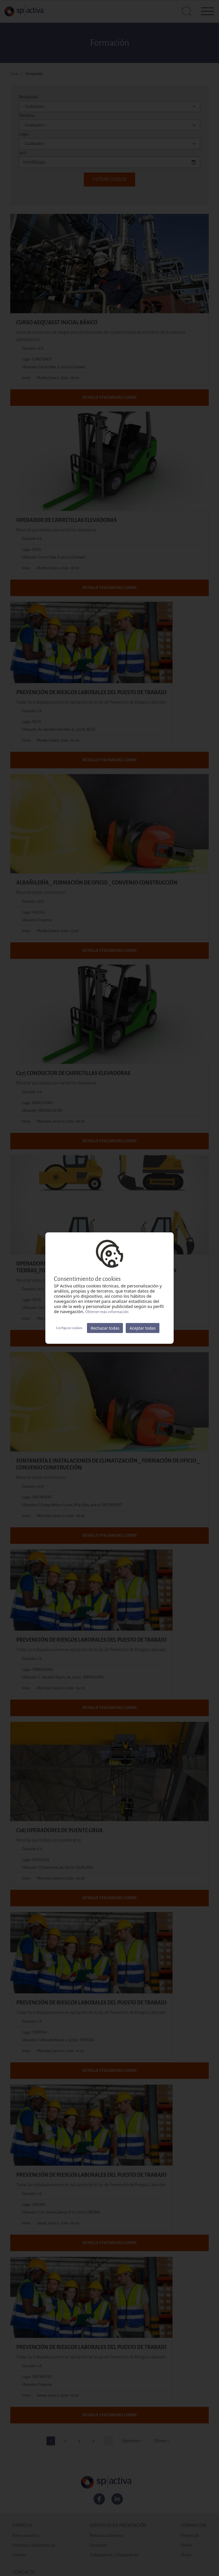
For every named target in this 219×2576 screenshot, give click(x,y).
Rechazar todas (105, 1328)
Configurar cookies (69, 1328)
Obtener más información (107, 1312)
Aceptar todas (142, 1328)
